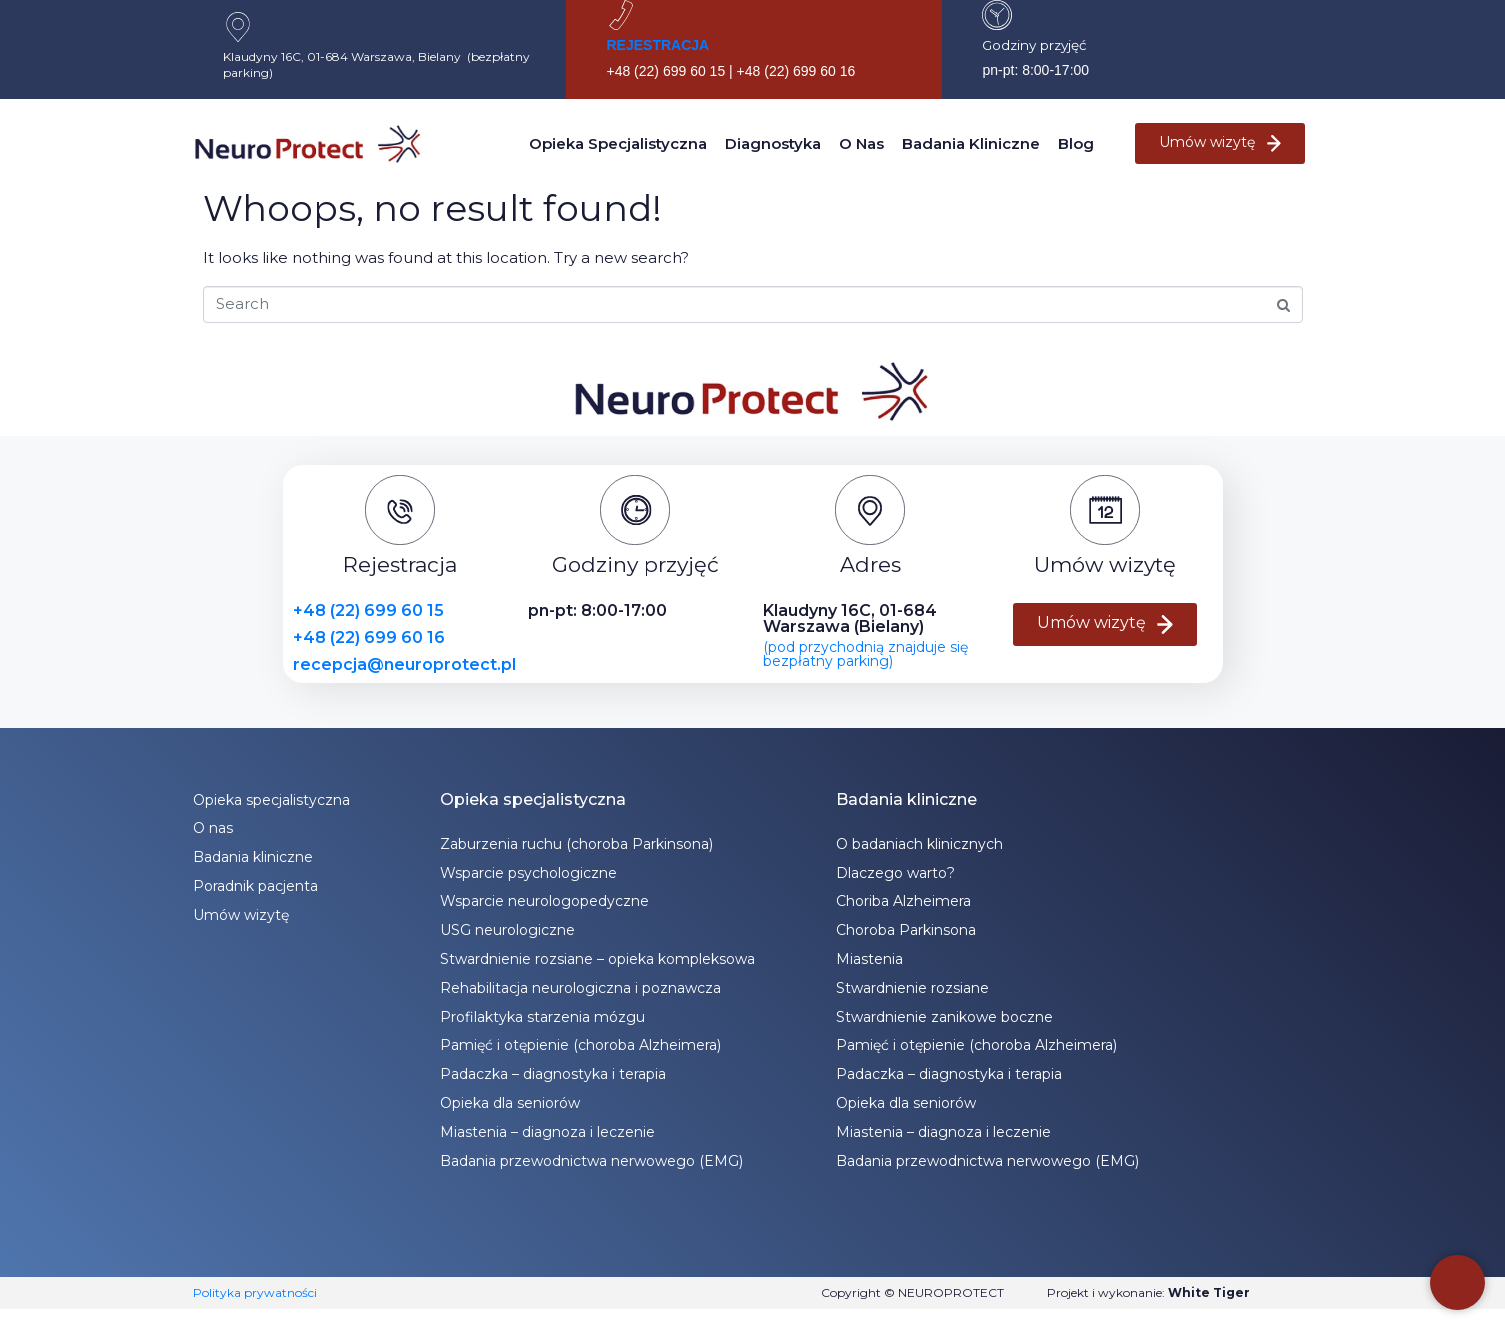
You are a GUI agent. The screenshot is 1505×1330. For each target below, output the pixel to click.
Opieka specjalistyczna (618, 143)
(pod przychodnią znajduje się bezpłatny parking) (865, 654)
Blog (1076, 143)
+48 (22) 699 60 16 (369, 637)
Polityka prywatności (255, 1292)
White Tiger (1209, 1292)
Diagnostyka (773, 143)
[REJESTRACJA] (621, 15)
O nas (861, 143)
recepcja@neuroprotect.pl (404, 664)
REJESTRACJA (657, 45)
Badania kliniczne (971, 143)
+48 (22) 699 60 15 (368, 610)
